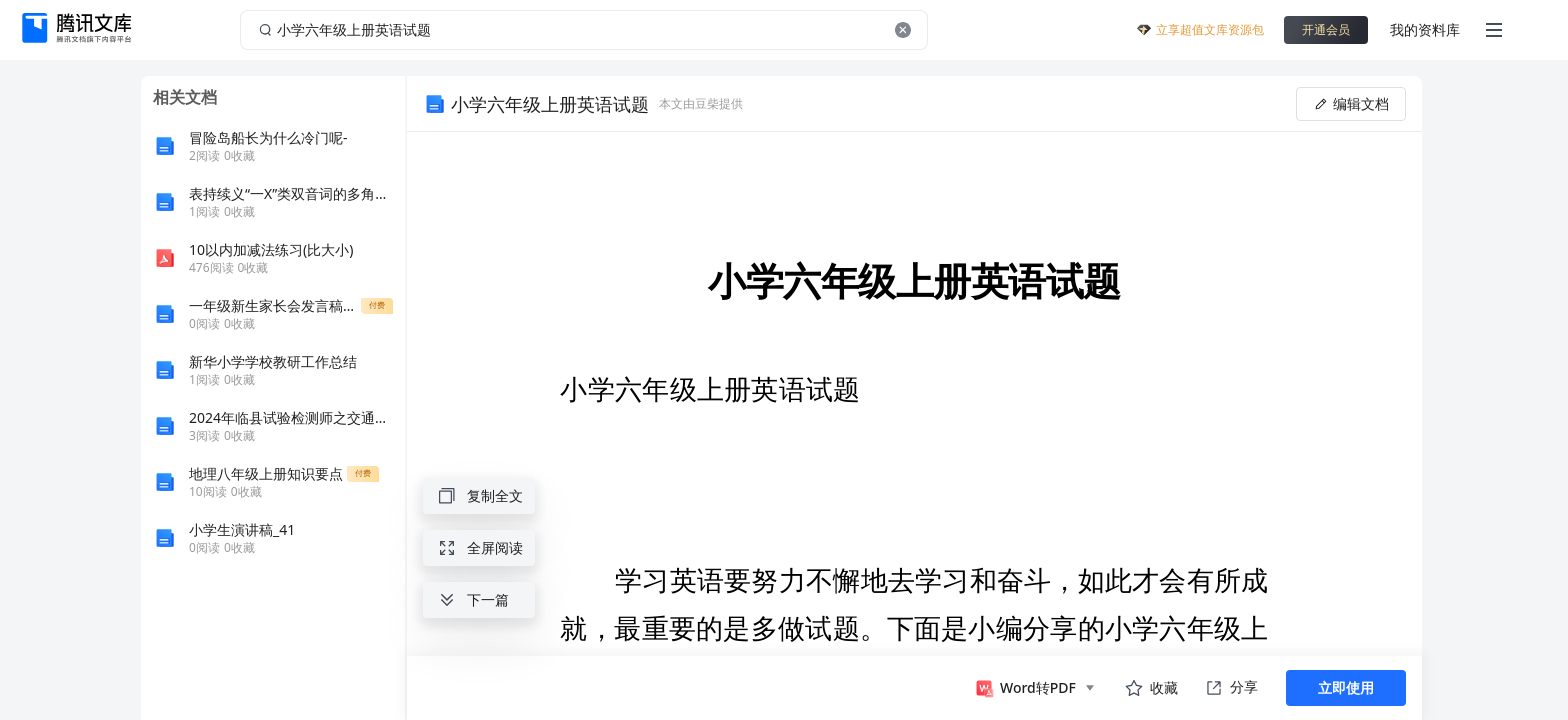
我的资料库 (1425, 29)
